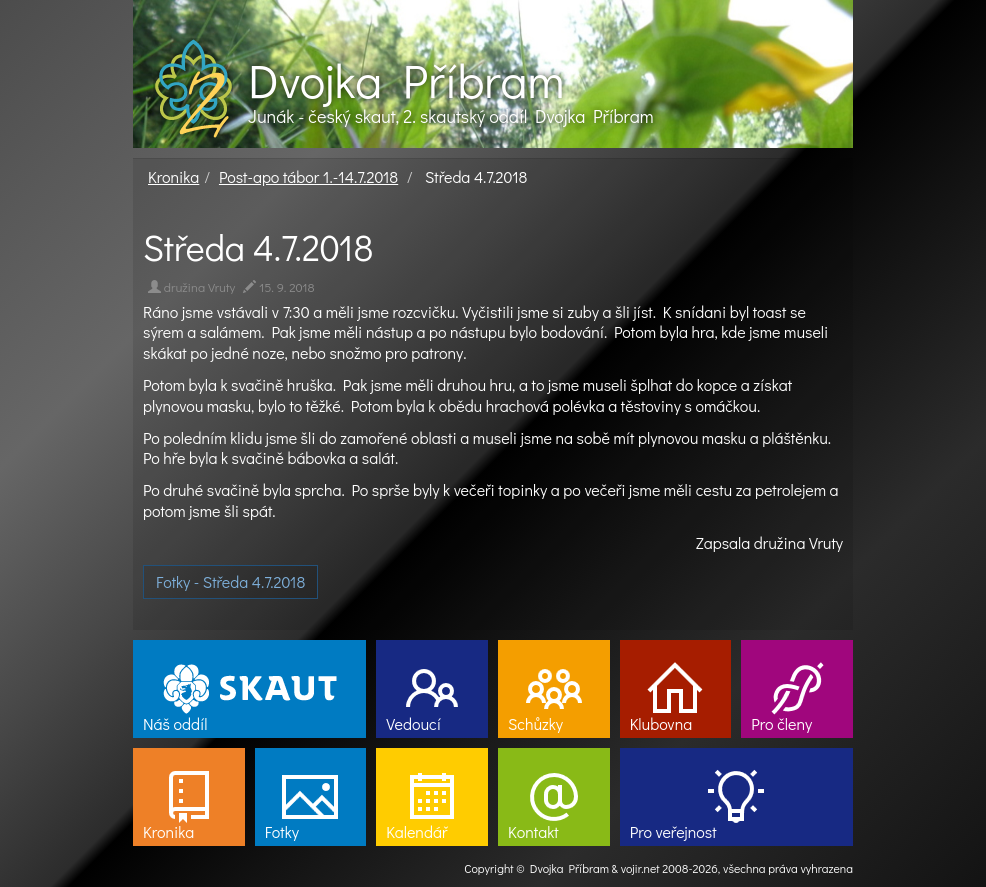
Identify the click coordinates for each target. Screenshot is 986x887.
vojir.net (640, 868)
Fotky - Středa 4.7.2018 (230, 581)
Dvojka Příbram (406, 80)
